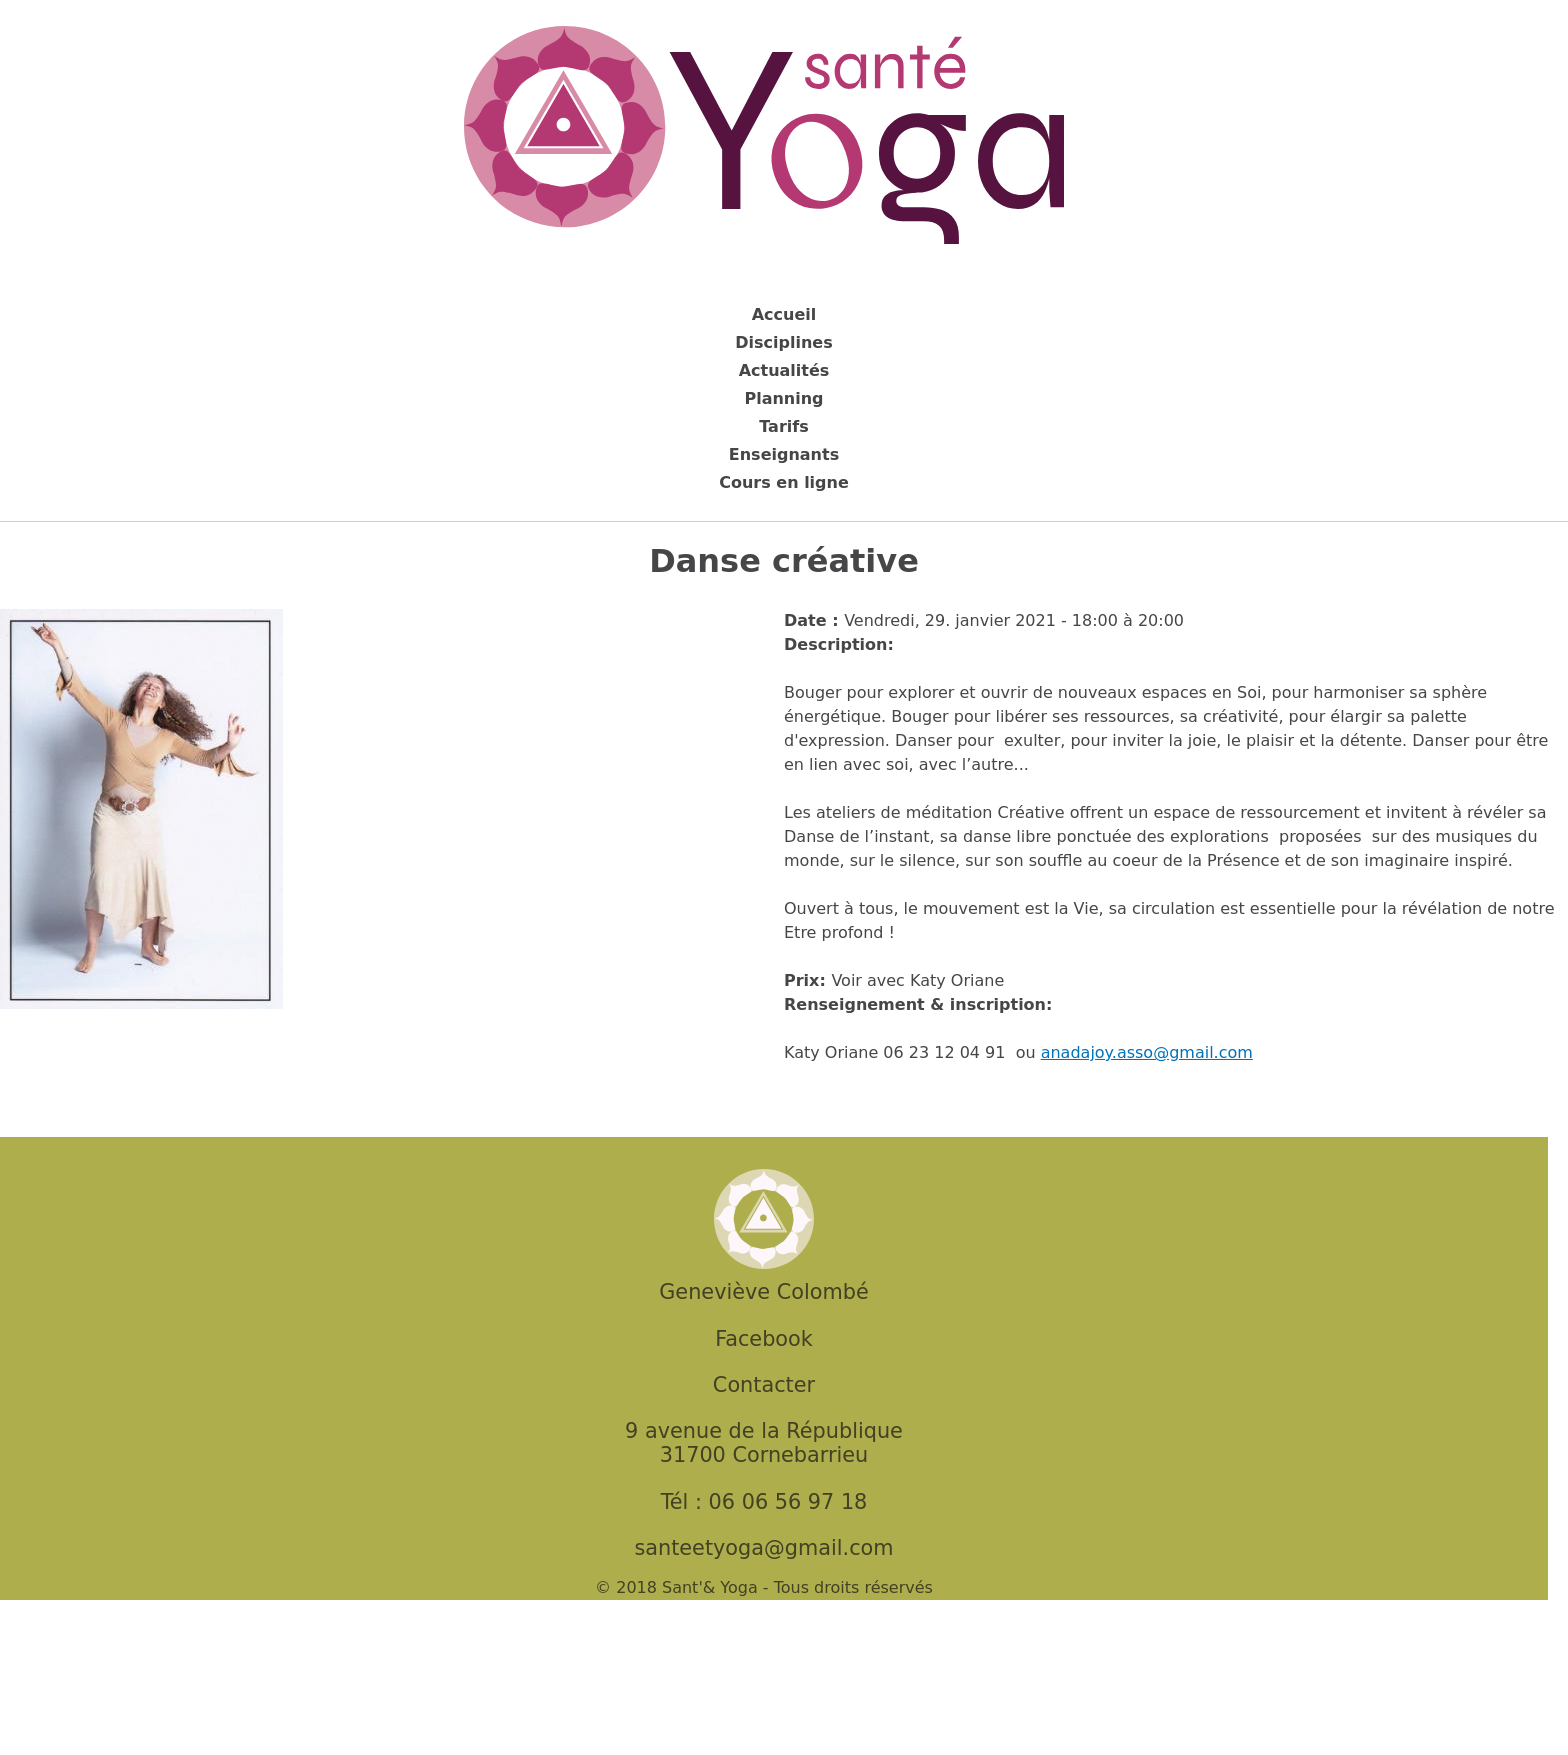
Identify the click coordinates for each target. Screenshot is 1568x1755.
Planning (783, 398)
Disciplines (783, 342)
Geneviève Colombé (763, 1292)
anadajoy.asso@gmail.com (1147, 1052)
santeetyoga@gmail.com (763, 1548)
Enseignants (784, 454)
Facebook (764, 1339)
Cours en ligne (784, 482)
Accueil (784, 314)
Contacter (764, 1385)
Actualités (784, 370)
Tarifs (784, 426)
